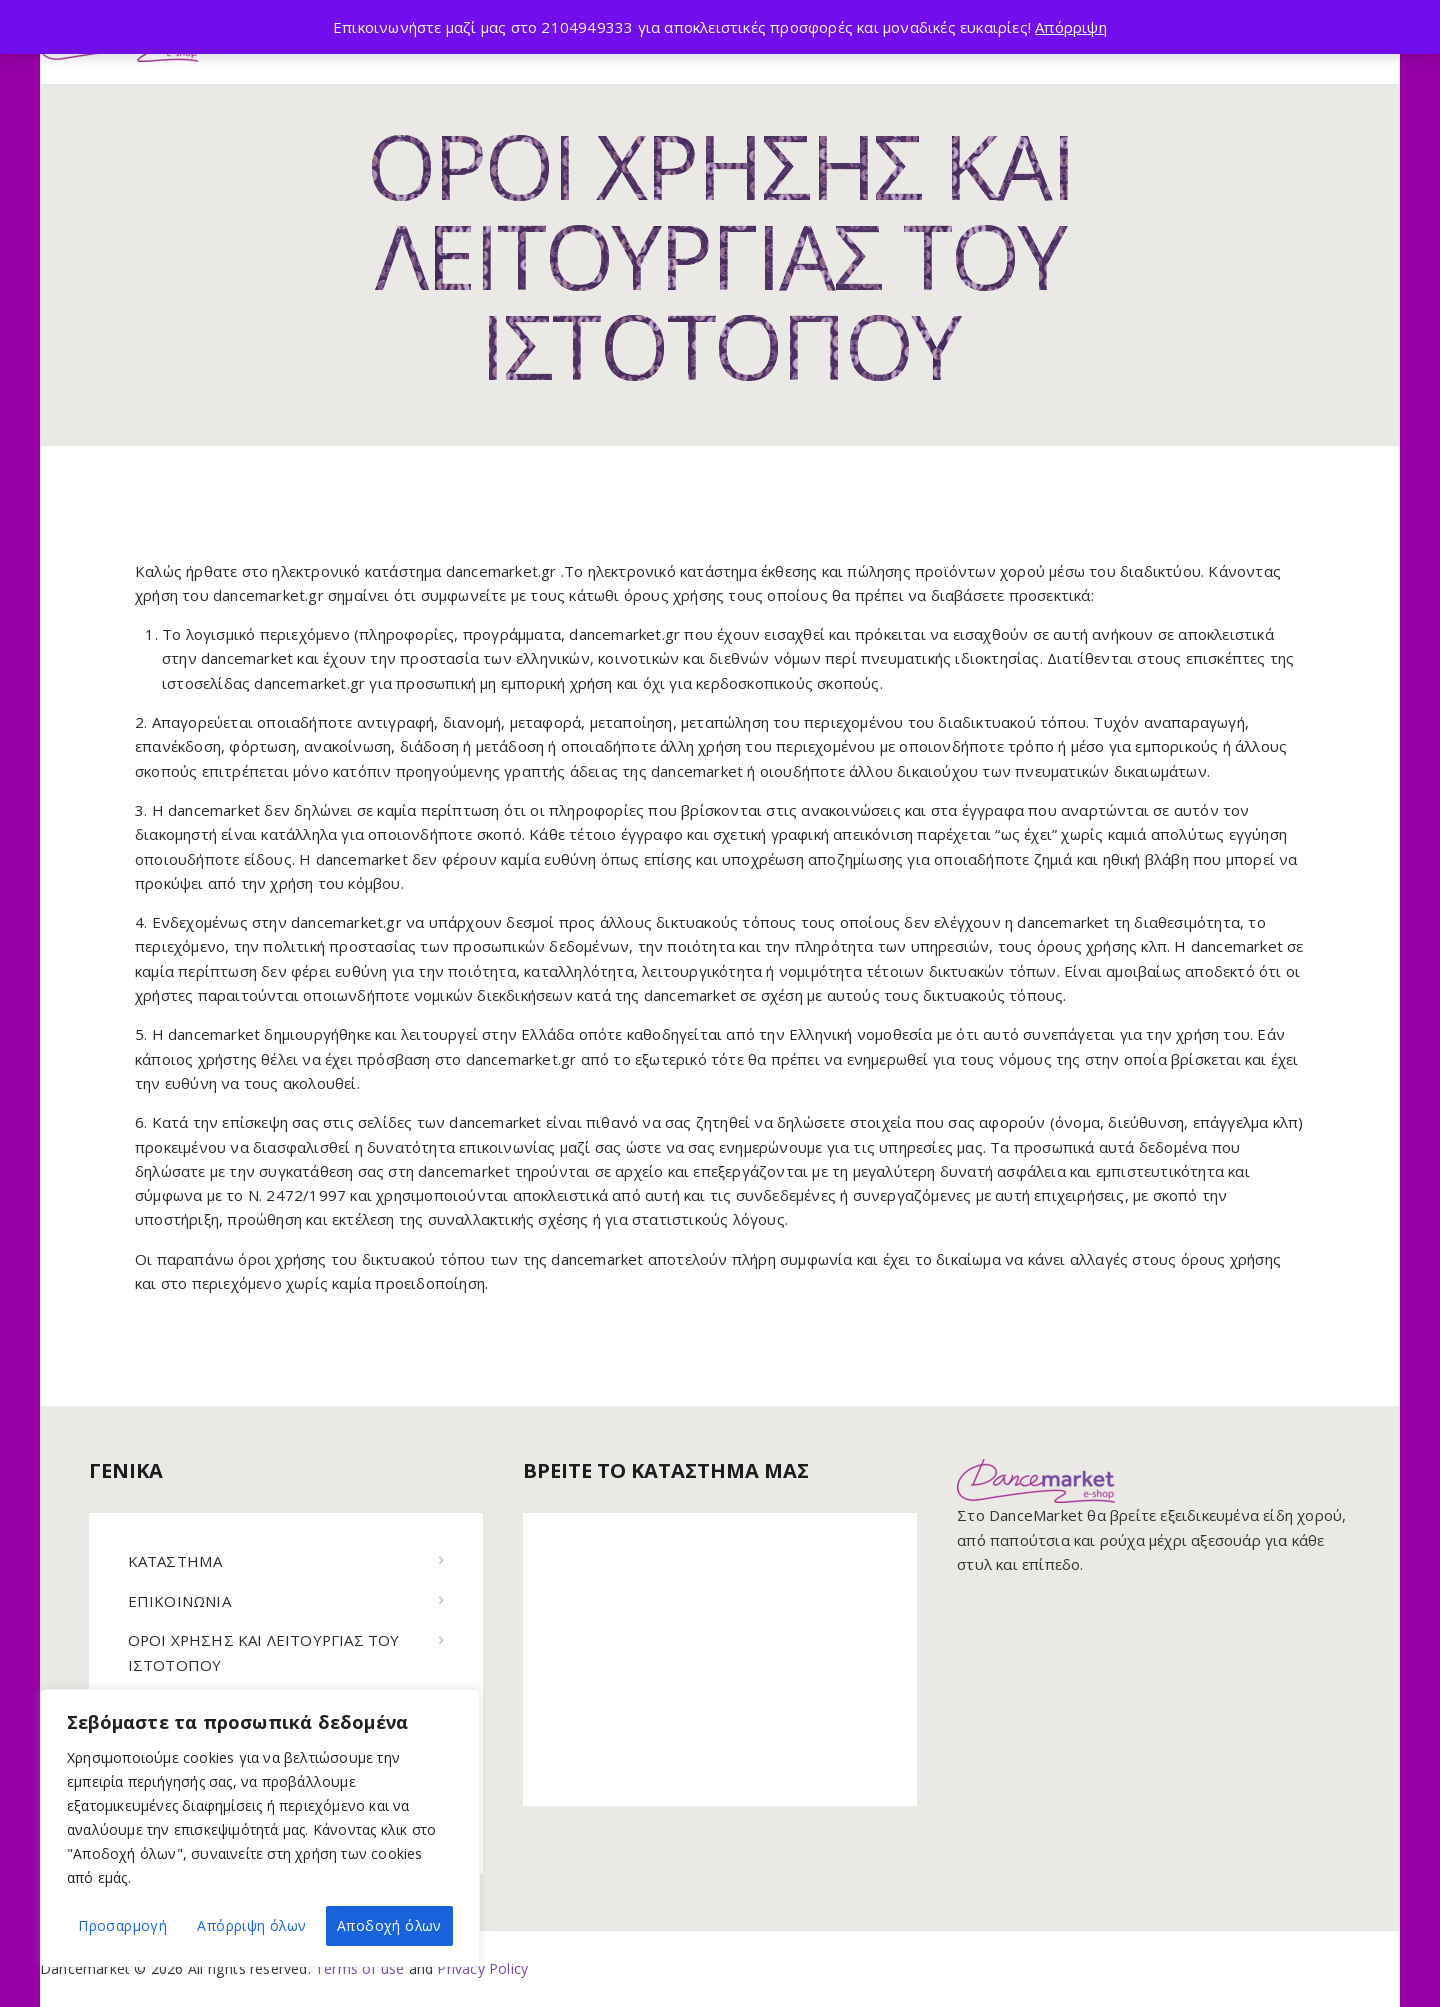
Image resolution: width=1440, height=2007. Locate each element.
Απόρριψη (1071, 27)
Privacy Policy (482, 1968)
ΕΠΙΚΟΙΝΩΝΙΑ (179, 1601)
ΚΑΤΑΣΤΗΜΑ (175, 1561)
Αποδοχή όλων (389, 1925)
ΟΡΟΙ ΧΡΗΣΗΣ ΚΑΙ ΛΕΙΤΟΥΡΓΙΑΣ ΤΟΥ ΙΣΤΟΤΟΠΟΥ (265, 1652)
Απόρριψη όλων (251, 1925)
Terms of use (359, 1968)
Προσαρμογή (122, 1925)
